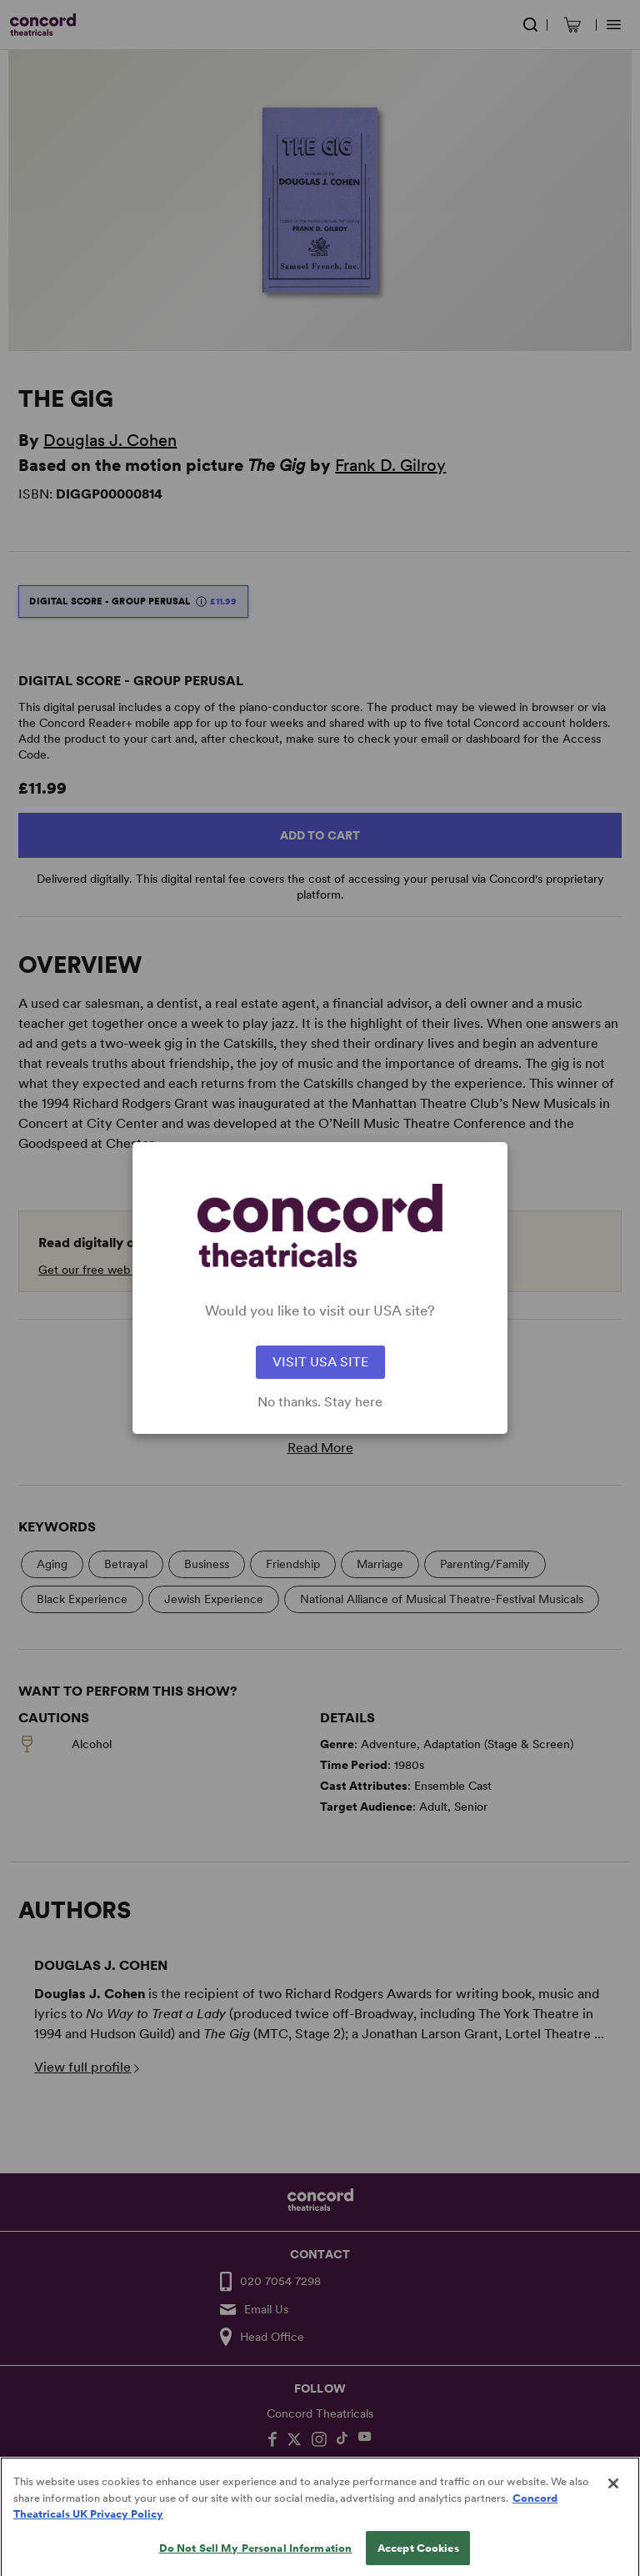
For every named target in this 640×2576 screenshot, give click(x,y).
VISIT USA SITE (320, 1362)
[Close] (613, 2496)
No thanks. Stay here (320, 1402)
